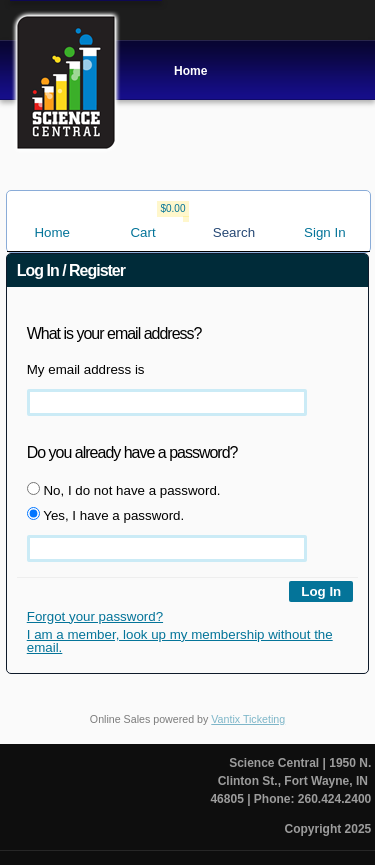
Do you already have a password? (132, 452)
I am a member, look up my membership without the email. (180, 641)
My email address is (86, 369)
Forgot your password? (95, 616)
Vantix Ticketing (248, 719)
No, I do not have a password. (124, 490)
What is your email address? (114, 333)
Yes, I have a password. (105, 515)
